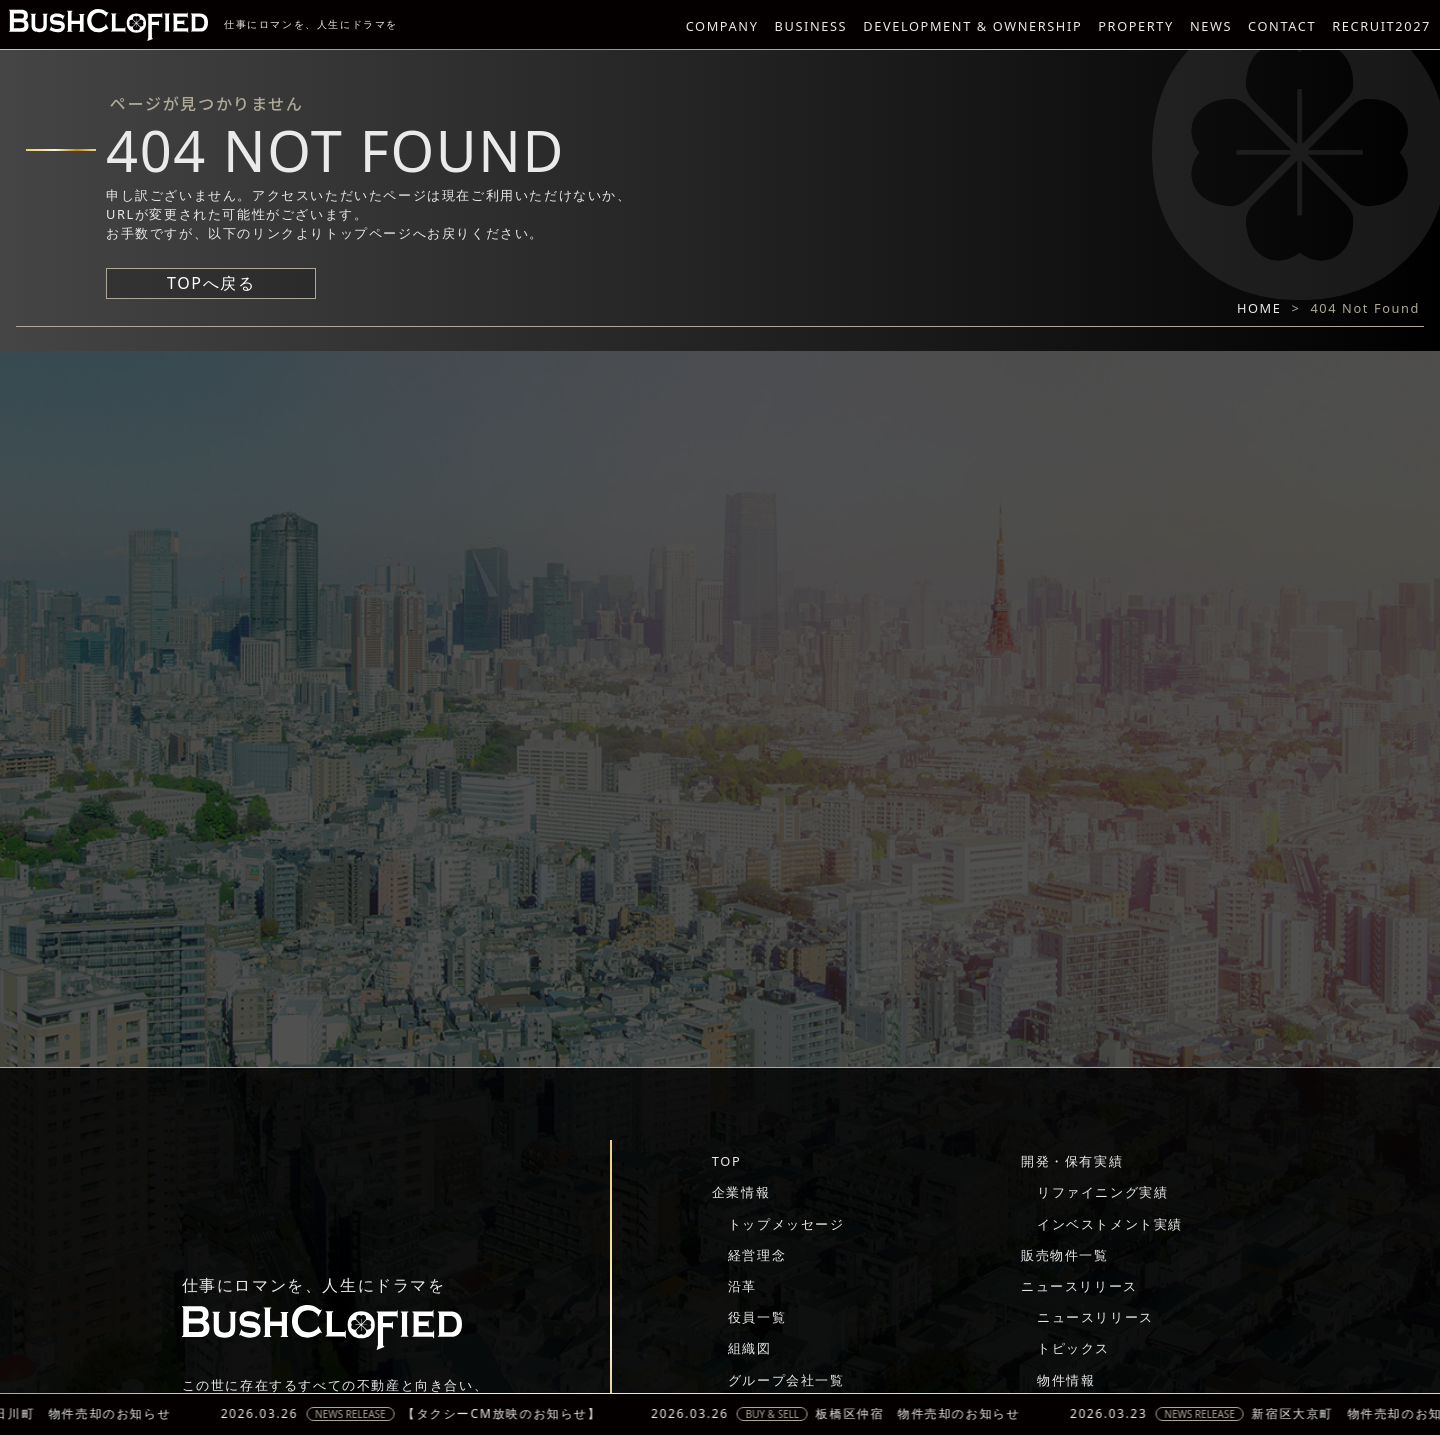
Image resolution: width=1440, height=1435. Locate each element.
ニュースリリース (1079, 1286)
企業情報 (741, 1192)
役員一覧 (757, 1317)
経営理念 (757, 1255)
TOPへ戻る (211, 283)
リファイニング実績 (1102, 1192)
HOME (1259, 308)
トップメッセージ (786, 1224)
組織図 (750, 1348)
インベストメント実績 (1110, 1224)
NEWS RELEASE (367, 1414)
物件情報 (1066, 1380)
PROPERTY (1136, 26)
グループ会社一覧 (786, 1380)
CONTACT (1282, 26)
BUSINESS (811, 26)
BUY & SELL (790, 1414)
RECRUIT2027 (1381, 26)
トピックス (1073, 1348)
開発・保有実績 (1072, 1161)
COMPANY (722, 26)
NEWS (1211, 26)
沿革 (742, 1286)
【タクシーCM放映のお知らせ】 (519, 1414)
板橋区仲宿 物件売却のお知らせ (935, 1414)
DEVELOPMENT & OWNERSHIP (972, 26)
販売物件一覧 (1065, 1255)
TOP (726, 1161)
